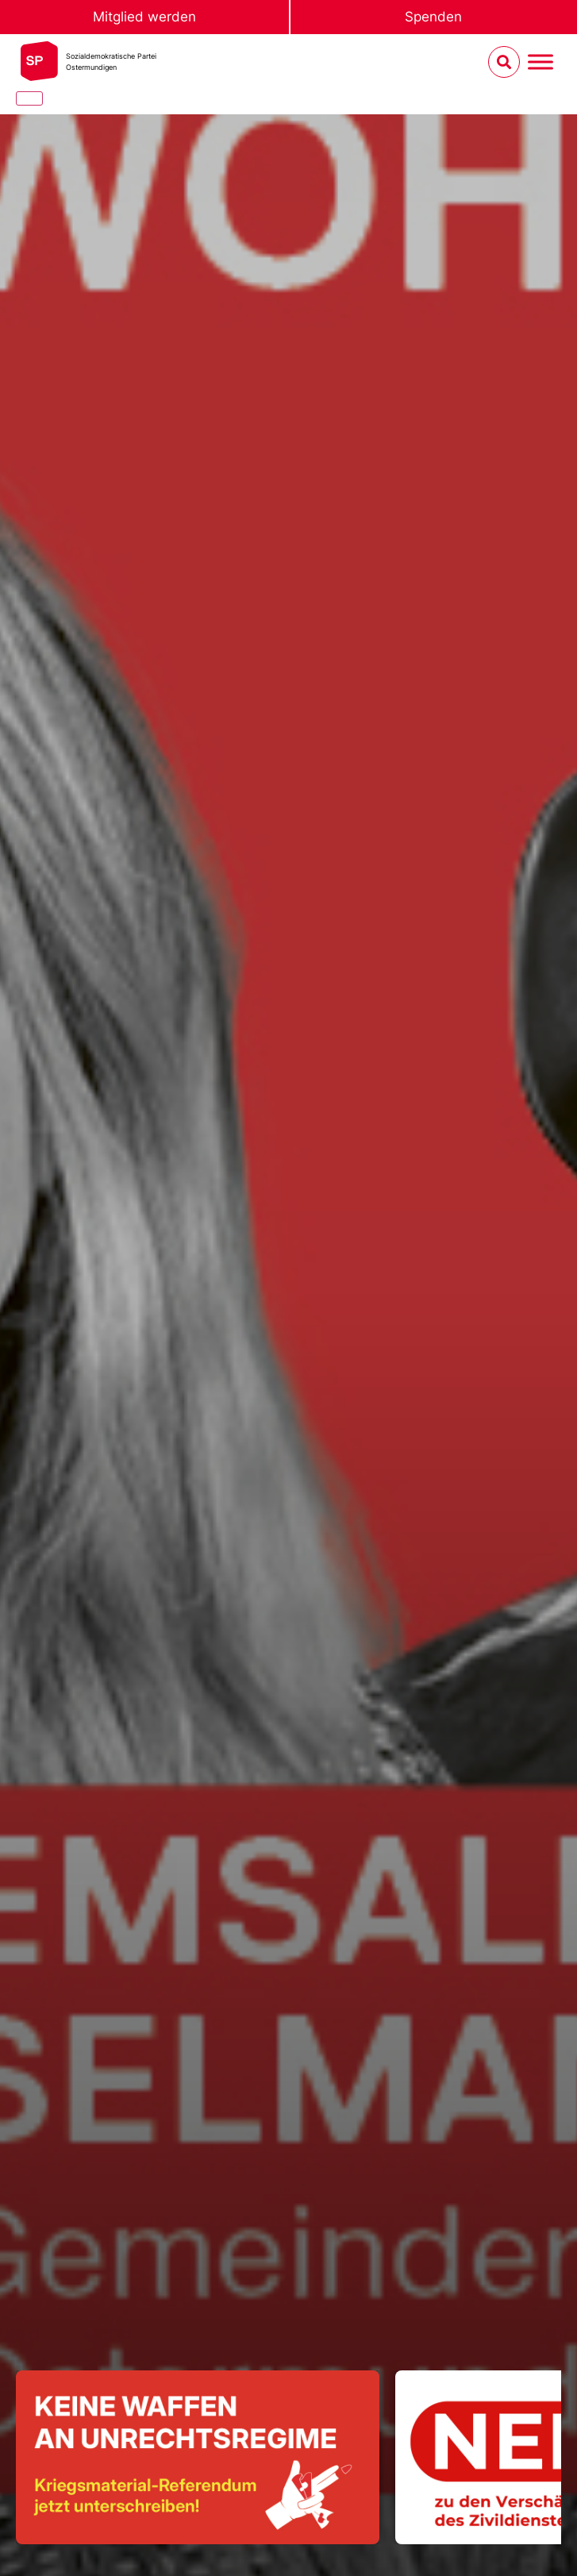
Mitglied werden (144, 17)
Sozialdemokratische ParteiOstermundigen (111, 61)
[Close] (29, 98)
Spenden (433, 17)
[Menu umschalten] (540, 62)
